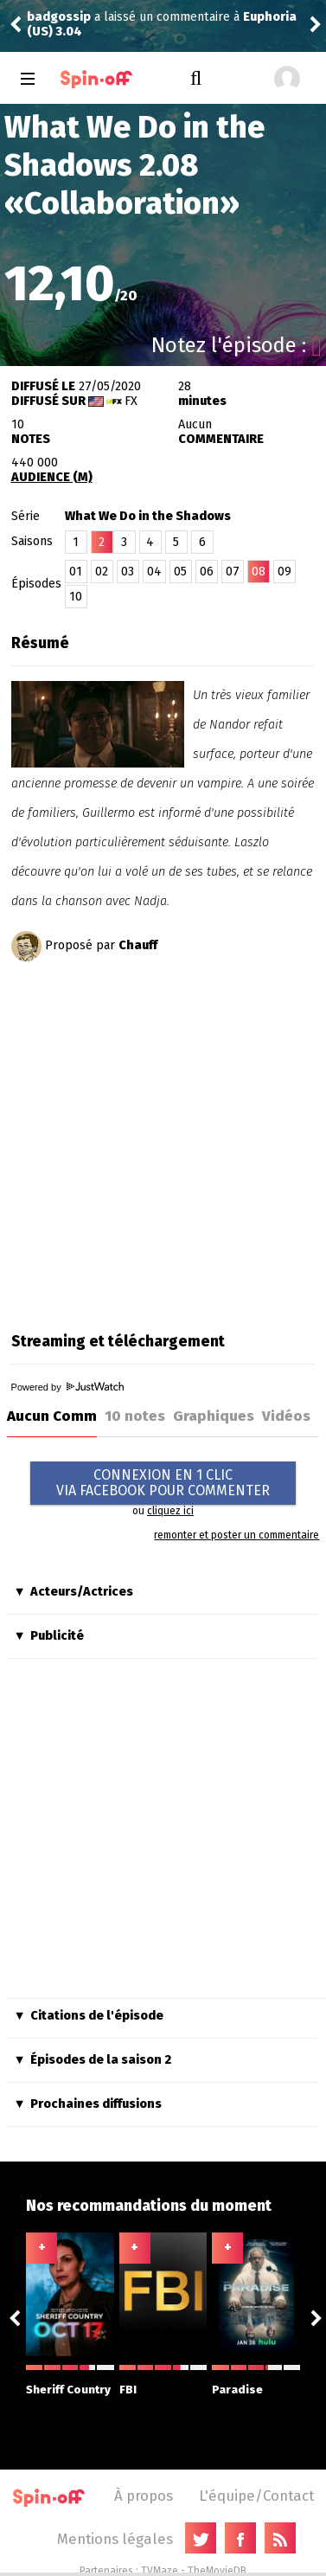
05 (180, 571)
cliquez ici (170, 1511)
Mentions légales (115, 2538)
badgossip (59, 17)
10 (75, 596)
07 (233, 571)
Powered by (67, 1387)
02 (101, 571)
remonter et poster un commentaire (236, 1535)
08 (258, 571)
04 (154, 571)
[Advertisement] (162, 1141)
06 (207, 571)
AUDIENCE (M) (52, 477)
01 (75, 571)
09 (284, 571)
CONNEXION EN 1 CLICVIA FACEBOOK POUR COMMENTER (163, 1483)
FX (131, 401)
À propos (143, 2495)
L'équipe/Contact (256, 2495)
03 (127, 571)
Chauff (137, 945)
